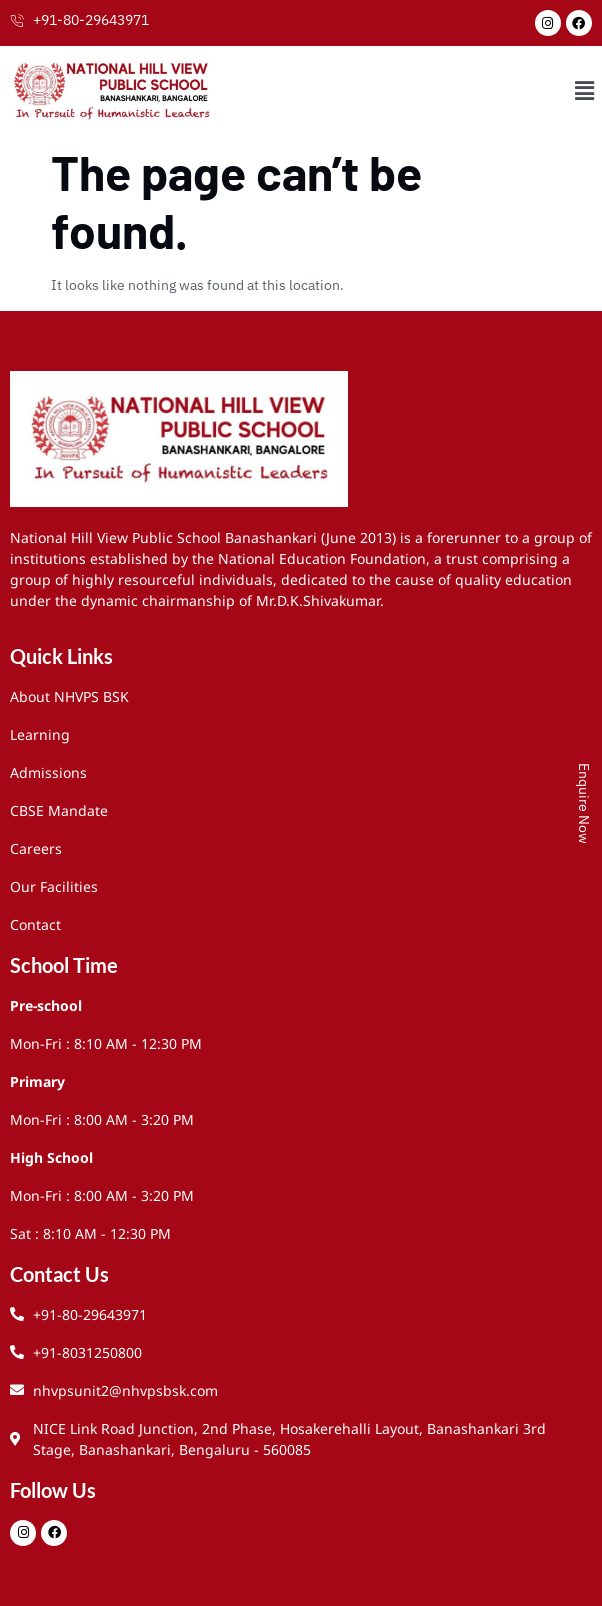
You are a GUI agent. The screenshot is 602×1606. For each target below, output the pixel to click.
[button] (585, 90)
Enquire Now (584, 803)
